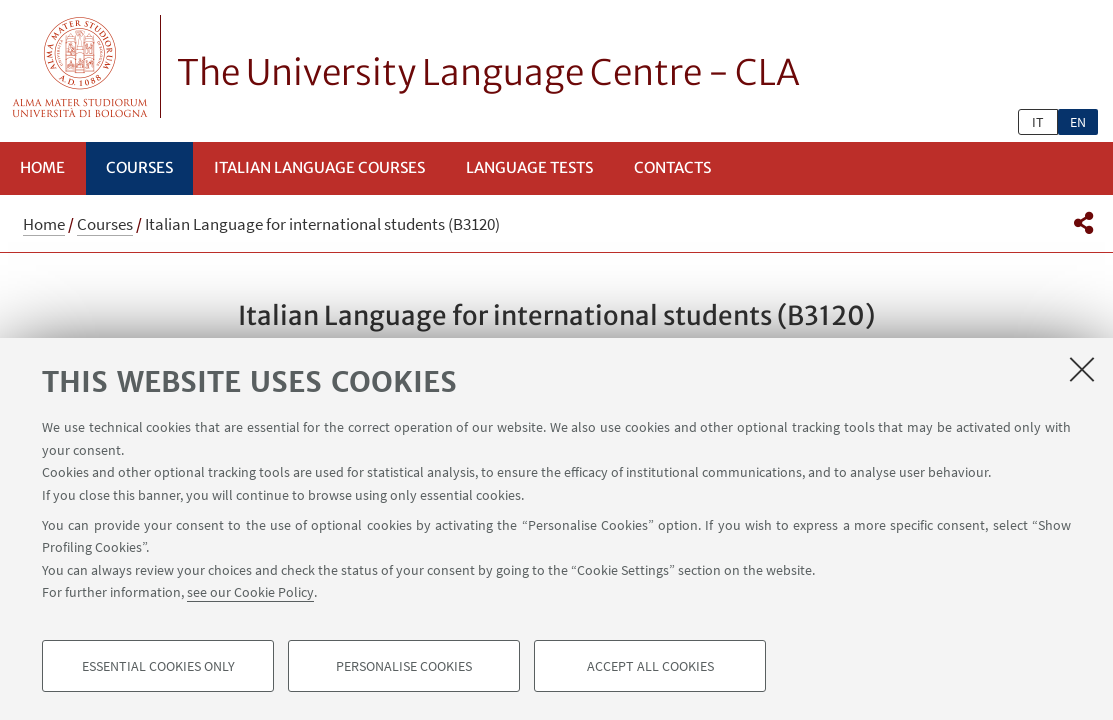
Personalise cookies (404, 666)
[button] (1083, 223)
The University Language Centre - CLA (488, 73)
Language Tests (529, 167)
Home (42, 167)
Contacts (672, 167)
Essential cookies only (158, 666)
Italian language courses (319, 167)
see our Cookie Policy (250, 592)
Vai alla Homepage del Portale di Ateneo (80, 66)
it (1038, 122)
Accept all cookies (650, 666)
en (1078, 122)
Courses (139, 167)
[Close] (1082, 369)
